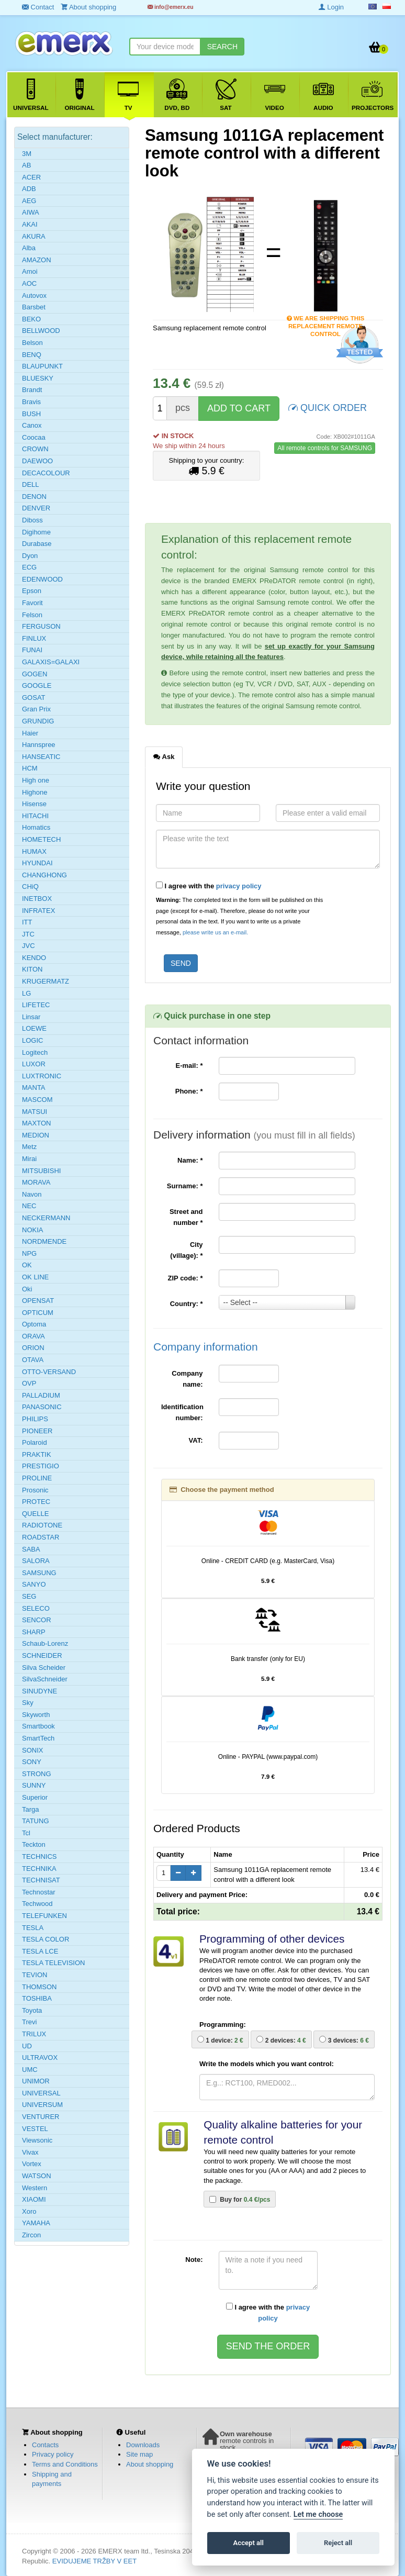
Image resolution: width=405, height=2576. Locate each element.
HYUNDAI (37, 863)
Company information (205, 1347)
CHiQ (30, 886)
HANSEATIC (41, 757)
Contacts (45, 2445)
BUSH (31, 414)
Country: (186, 1304)
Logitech (35, 1052)
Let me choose (318, 2514)
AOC (29, 283)
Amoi (30, 271)
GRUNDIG (38, 721)
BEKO (31, 319)
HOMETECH (41, 839)
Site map (139, 2454)
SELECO (36, 1608)
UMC (30, 2069)
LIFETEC (36, 1005)
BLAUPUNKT (42, 366)
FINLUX (34, 638)
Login (331, 7)
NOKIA (32, 1230)
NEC (29, 1206)
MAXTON (36, 1123)
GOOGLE (36, 685)
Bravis (31, 402)
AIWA (30, 212)
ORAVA (33, 1336)
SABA (31, 1549)
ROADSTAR (40, 1537)
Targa (30, 1809)
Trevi (29, 2022)
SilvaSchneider (45, 1679)
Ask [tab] (163, 756)
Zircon (31, 2235)
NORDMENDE (44, 1241)
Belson (32, 343)
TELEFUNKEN (44, 1916)
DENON (34, 496)
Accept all (248, 2543)
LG (26, 993)
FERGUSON (41, 626)
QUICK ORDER (327, 407)
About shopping (149, 2464)
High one (35, 780)
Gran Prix (36, 709)
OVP (29, 1383)
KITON (32, 969)
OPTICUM (37, 1313)
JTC (28, 934)
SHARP (34, 1632)
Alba (29, 248)
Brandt (32, 390)
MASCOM (37, 1099)
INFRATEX (38, 911)
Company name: (187, 1378)
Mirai (29, 1159)
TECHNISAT (41, 1880)
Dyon (30, 556)
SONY (31, 1762)
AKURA (34, 236)
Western (34, 2188)
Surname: (185, 1186)
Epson (31, 591)
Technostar (38, 1892)
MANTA (34, 1087)
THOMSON (39, 1987)
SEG (29, 1596)
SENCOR (36, 1620)
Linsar (31, 1017)
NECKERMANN (46, 1218)
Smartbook (38, 1726)
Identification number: (182, 1412)
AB (26, 165)
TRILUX (34, 2034)
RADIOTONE (42, 1525)
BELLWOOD (41, 330)
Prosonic (35, 1490)
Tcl (26, 1833)
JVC (28, 946)
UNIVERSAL (41, 2093)
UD (27, 2046)
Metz (29, 1147)
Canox (32, 425)
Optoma (34, 1324)
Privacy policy (52, 2454)
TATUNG (35, 1821)
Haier (30, 733)
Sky (27, 1703)
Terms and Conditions (65, 2464)
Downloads (143, 2445)
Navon (32, 1194)
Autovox (34, 295)
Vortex (31, 2164)
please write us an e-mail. (215, 932)
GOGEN (34, 674)
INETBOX (37, 898)
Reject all (338, 2543)
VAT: (196, 1440)
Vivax (30, 2152)
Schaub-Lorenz (45, 1643)
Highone (34, 792)
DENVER (36, 508)
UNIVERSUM (42, 2105)
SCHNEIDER (42, 1655)
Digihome (36, 532)
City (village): (186, 1250)
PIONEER (37, 1431)
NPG (29, 1253)
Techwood (37, 1904)
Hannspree (38, 745)
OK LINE (35, 1277)
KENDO (34, 958)
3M (26, 154)
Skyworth (36, 1715)
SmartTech (38, 1738)
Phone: (189, 1091)
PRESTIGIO (40, 1466)
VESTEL (35, 2129)
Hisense (34, 804)
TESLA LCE (40, 1951)
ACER (31, 177)
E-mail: (189, 1065)
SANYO (34, 1584)
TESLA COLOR (45, 1939)
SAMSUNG (39, 1573)
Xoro (29, 2211)
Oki (27, 1289)
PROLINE (37, 1478)
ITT (27, 922)
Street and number (186, 1217)
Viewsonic (37, 2140)
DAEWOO (37, 461)
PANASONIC (42, 1407)
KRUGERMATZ (45, 981)
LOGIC (32, 1040)
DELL (30, 484)
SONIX (32, 1750)
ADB (29, 189)
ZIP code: (185, 1278)
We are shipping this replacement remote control (326, 319)
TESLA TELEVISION (53, 1963)
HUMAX (34, 851)
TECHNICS (39, 1856)
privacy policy (239, 886)
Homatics (36, 827)
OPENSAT (38, 1300)
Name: (190, 1160)
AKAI (30, 224)
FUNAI (32, 650)
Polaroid (34, 1442)
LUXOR (34, 1064)
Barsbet (34, 307)
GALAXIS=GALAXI (51, 662)
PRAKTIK (36, 1454)
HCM (30, 768)
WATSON (36, 2176)
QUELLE (35, 1514)
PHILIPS (35, 1419)
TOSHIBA (37, 1998)
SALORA (36, 1561)
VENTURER (41, 2117)
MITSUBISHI (41, 1171)
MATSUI (34, 1112)
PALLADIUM (41, 1395)
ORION (33, 1348)
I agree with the (209, 886)
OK (27, 1265)
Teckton (34, 1844)
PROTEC (36, 1502)
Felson (32, 615)
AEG (29, 201)
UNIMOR (36, 2081)
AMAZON (36, 260)
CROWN (35, 449)
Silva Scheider (43, 1667)
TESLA (32, 1928)
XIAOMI (34, 2199)
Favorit (32, 603)
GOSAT (34, 697)
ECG (29, 567)
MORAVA (36, 1182)
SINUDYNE (39, 1691)
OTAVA (32, 1360)
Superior (35, 1797)
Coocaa (34, 437)
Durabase (36, 544)
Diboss (32, 520)
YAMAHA (36, 2223)
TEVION (34, 1975)
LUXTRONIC (41, 1076)
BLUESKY (37, 378)
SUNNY (34, 1785)
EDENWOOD (42, 579)
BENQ (31, 355)
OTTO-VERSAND (49, 1372)
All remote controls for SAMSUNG (324, 448)
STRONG (36, 1774)
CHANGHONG (44, 875)
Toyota (32, 2010)
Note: (194, 2259)
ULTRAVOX (40, 2057)
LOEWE (34, 1028)
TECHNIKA (39, 1868)
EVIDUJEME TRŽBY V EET (94, 2561)
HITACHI (35, 816)
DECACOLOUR (46, 473)
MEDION (35, 1135)
